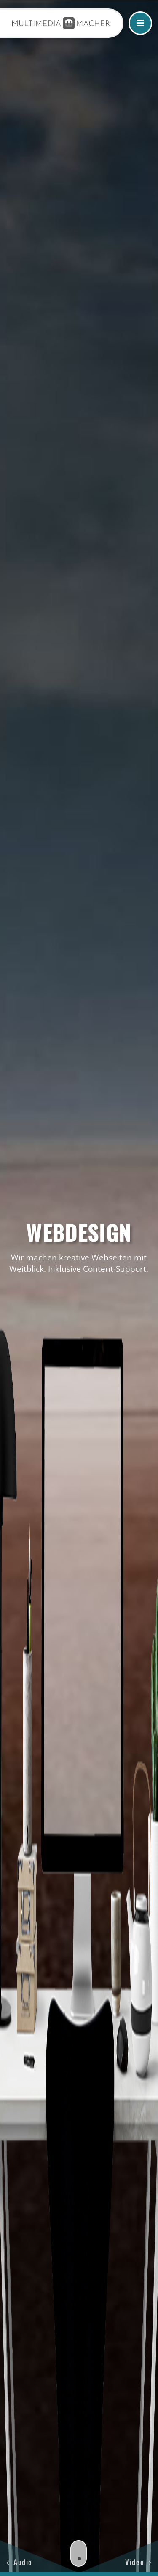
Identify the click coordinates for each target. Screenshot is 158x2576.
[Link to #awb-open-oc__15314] (140, 23)
